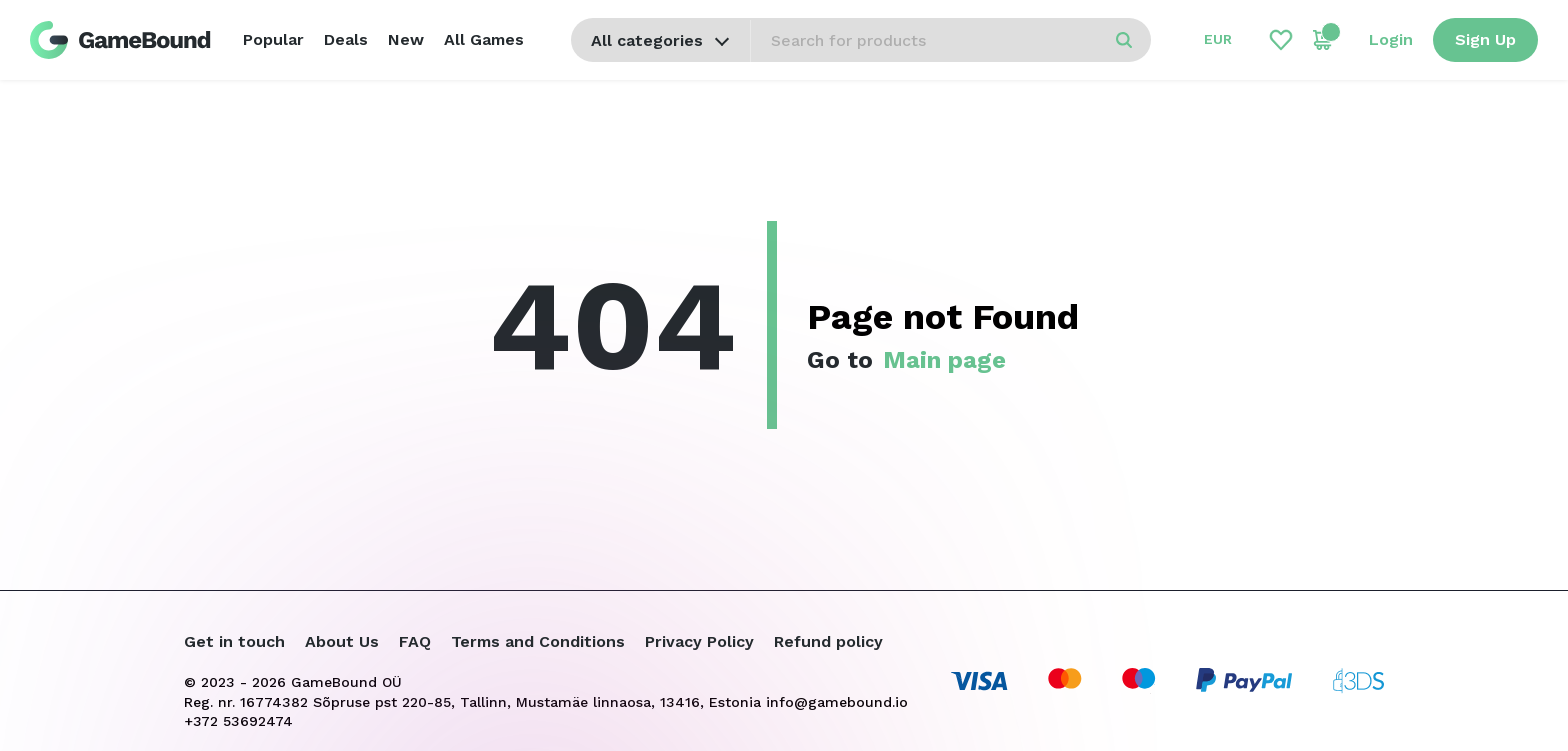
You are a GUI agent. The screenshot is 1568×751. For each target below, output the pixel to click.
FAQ (415, 641)
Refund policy (828, 641)
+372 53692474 (238, 721)
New (406, 39)
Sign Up (1485, 39)
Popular (273, 39)
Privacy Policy (699, 641)
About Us (342, 641)
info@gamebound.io (837, 702)
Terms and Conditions (538, 641)
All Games (484, 39)
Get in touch (234, 641)
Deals (346, 39)
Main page (944, 360)
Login (1391, 39)
